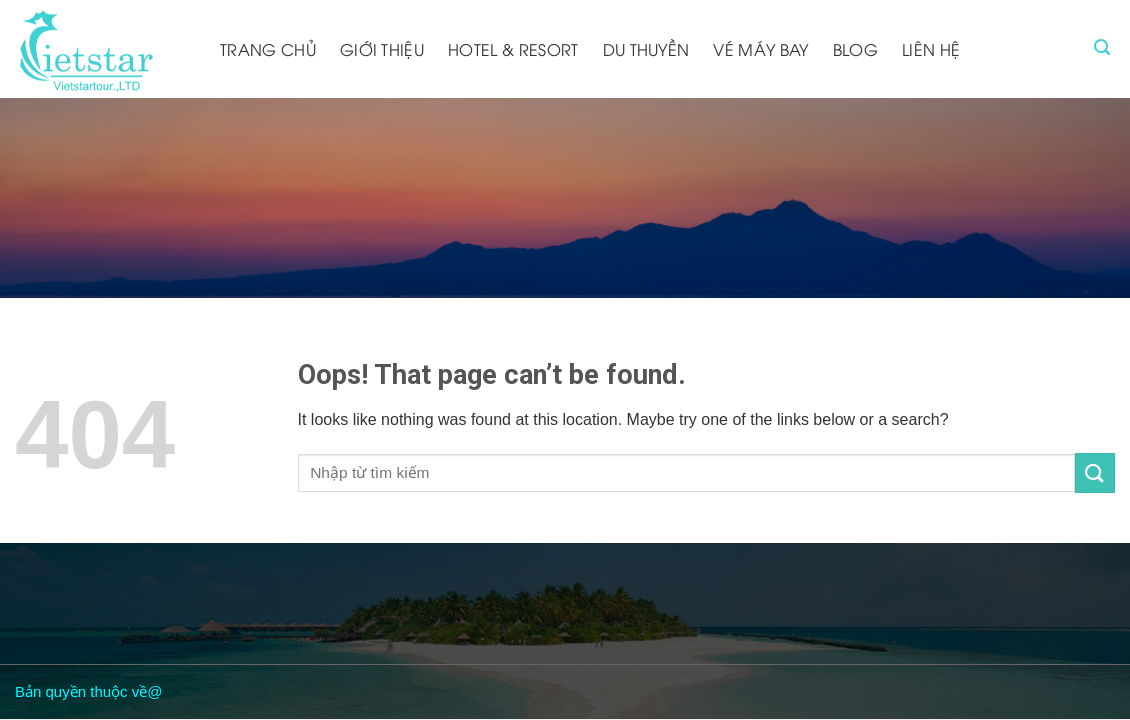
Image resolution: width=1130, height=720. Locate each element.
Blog (855, 49)
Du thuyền (646, 49)
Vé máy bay (760, 49)
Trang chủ (268, 49)
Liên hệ (931, 49)
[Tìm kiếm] (1102, 47)
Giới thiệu (382, 49)
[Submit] (1095, 472)
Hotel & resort (513, 49)
